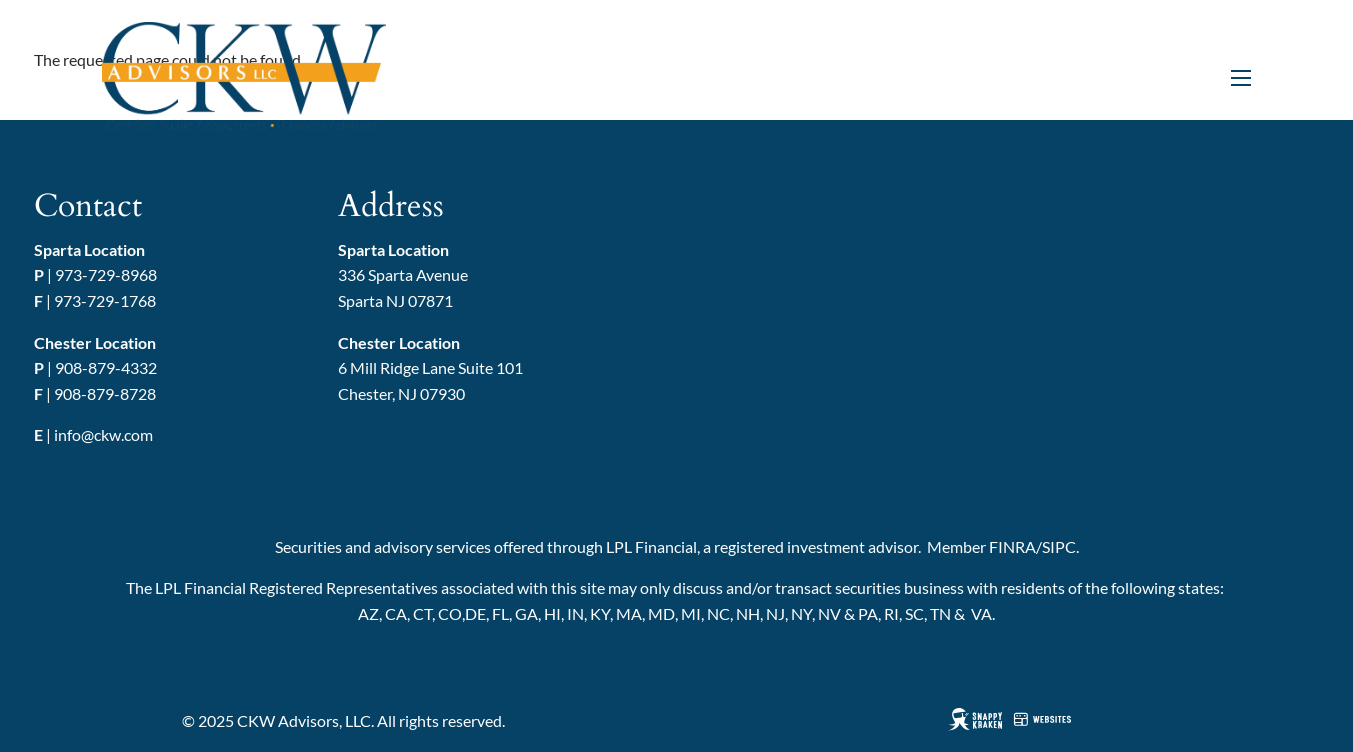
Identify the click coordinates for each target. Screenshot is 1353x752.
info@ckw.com (103, 434)
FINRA (1012, 546)
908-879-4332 (106, 367)
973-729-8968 (106, 274)
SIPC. (1060, 546)
